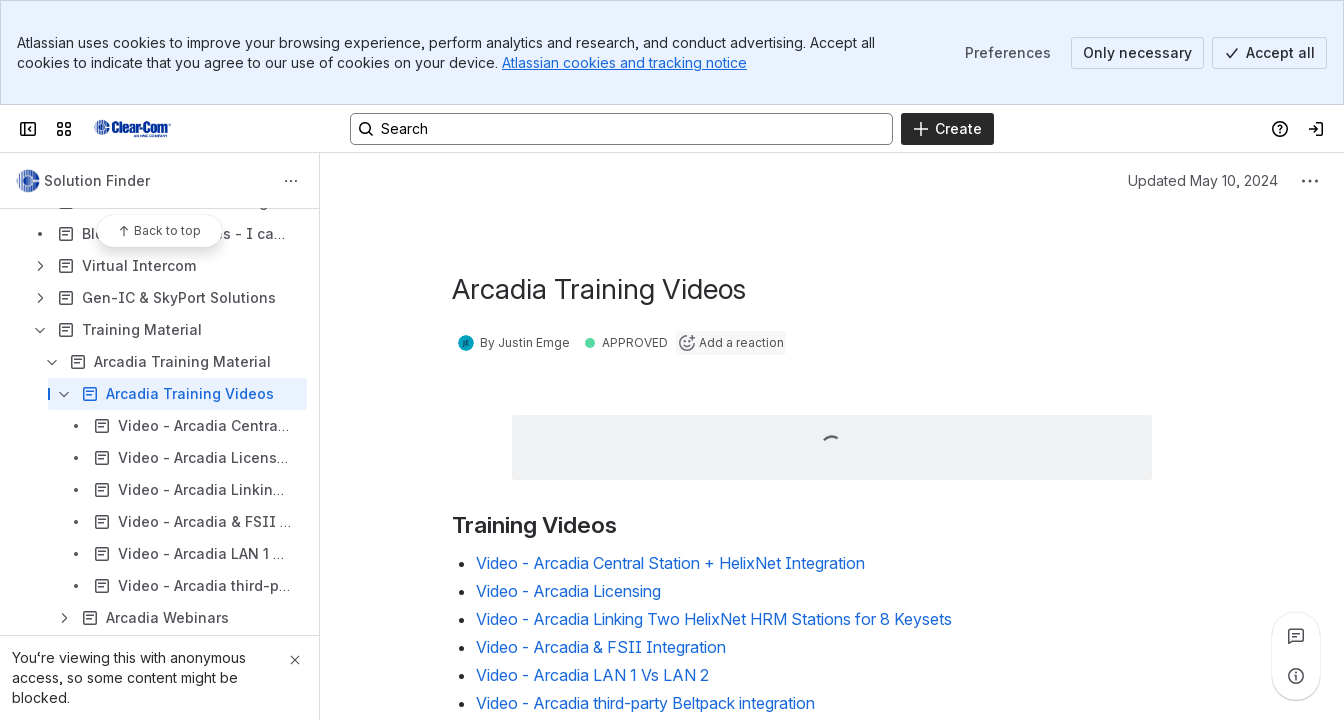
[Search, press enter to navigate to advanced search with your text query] (621, 129)
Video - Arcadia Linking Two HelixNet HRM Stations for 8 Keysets (714, 619)
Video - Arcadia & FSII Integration (601, 647)
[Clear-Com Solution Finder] (132, 129)
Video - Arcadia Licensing (568, 591)
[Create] (947, 129)
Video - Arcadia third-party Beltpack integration (645, 703)
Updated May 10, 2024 (1203, 180)
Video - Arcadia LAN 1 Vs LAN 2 (592, 675)
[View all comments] (1296, 636)
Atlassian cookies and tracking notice (624, 62)
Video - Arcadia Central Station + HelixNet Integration (670, 563)
